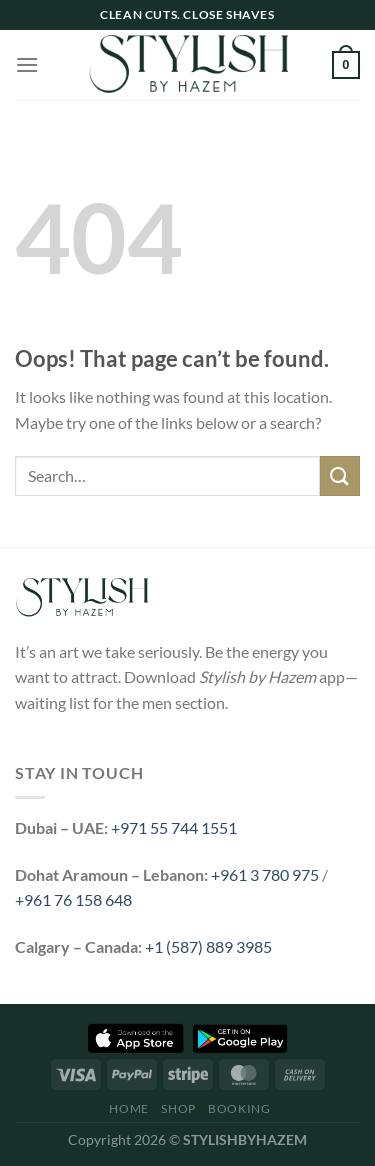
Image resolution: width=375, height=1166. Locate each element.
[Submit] (340, 475)
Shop (178, 1108)
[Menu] (27, 64)
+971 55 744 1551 (174, 827)
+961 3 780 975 (265, 874)
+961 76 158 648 (73, 899)
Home (128, 1108)
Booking (239, 1108)
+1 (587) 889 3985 (208, 946)
